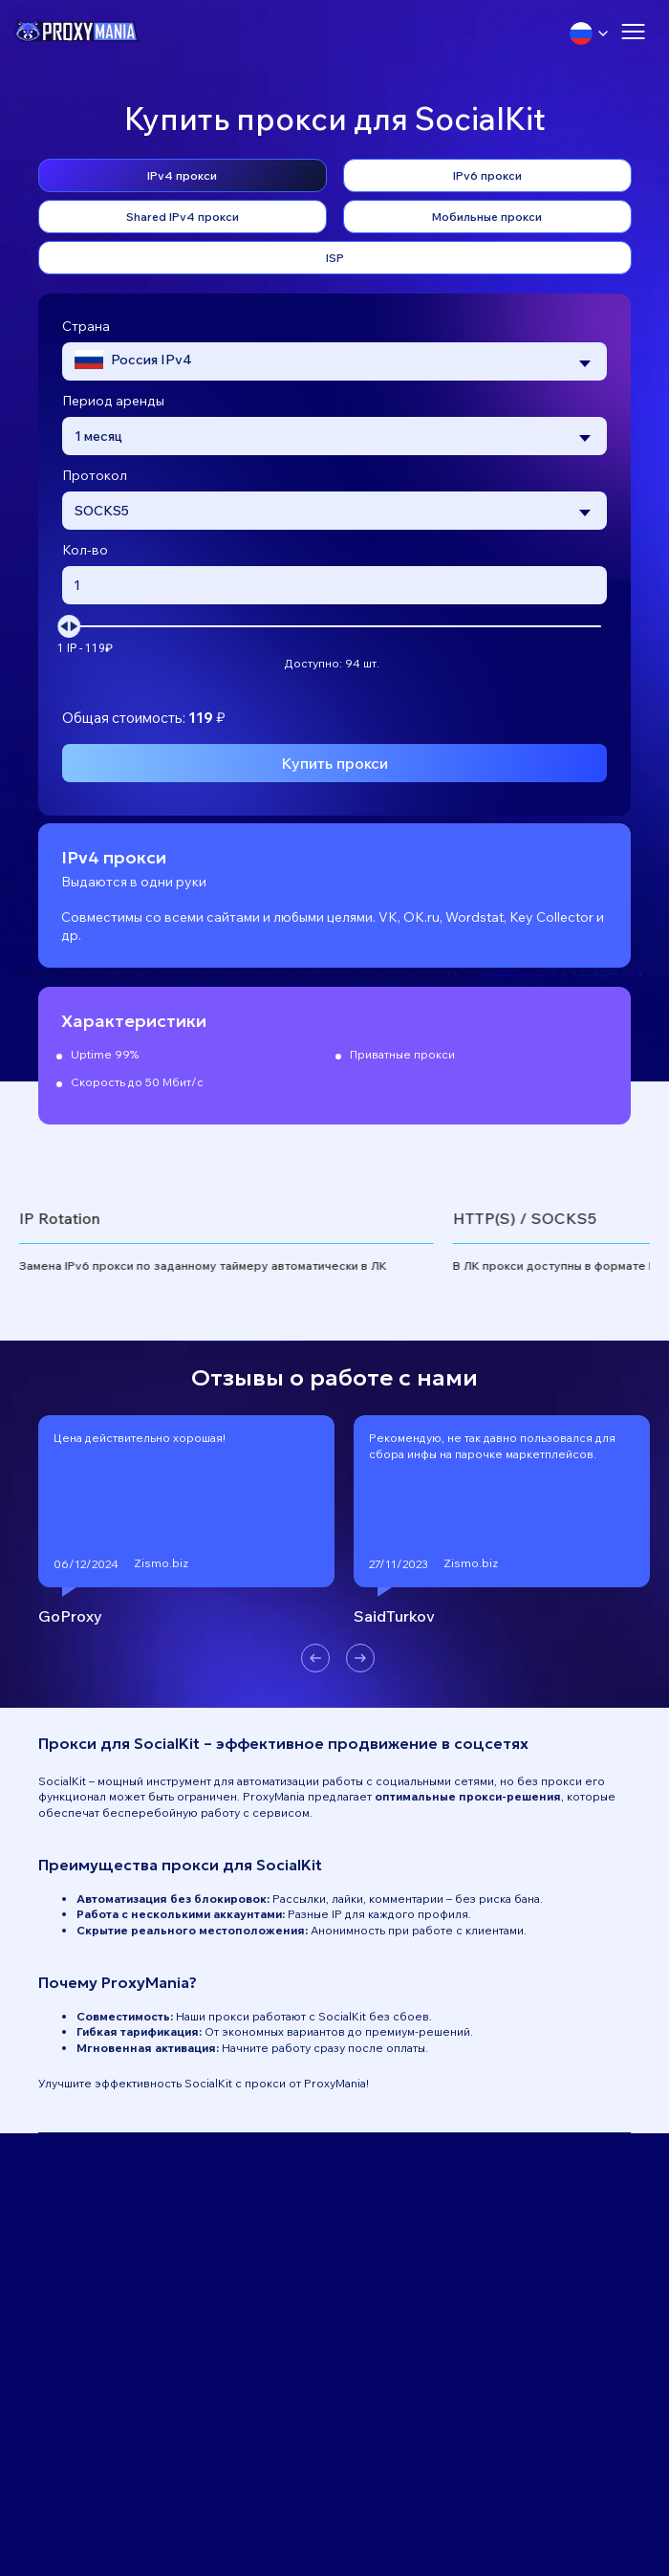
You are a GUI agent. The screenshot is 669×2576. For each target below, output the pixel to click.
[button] (315, 1658)
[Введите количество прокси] (334, 585)
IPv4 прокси (182, 175)
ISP (335, 258)
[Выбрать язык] (589, 33)
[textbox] (133, 362)
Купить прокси (334, 763)
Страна (86, 326)
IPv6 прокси (487, 175)
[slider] (69, 626)
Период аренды (113, 400)
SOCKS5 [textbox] (102, 510)
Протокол (94, 475)
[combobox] (334, 361)
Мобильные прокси (487, 216)
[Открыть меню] (633, 33)
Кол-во (85, 549)
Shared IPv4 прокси (182, 216)
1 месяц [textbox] (98, 436)
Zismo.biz (161, 1563)
